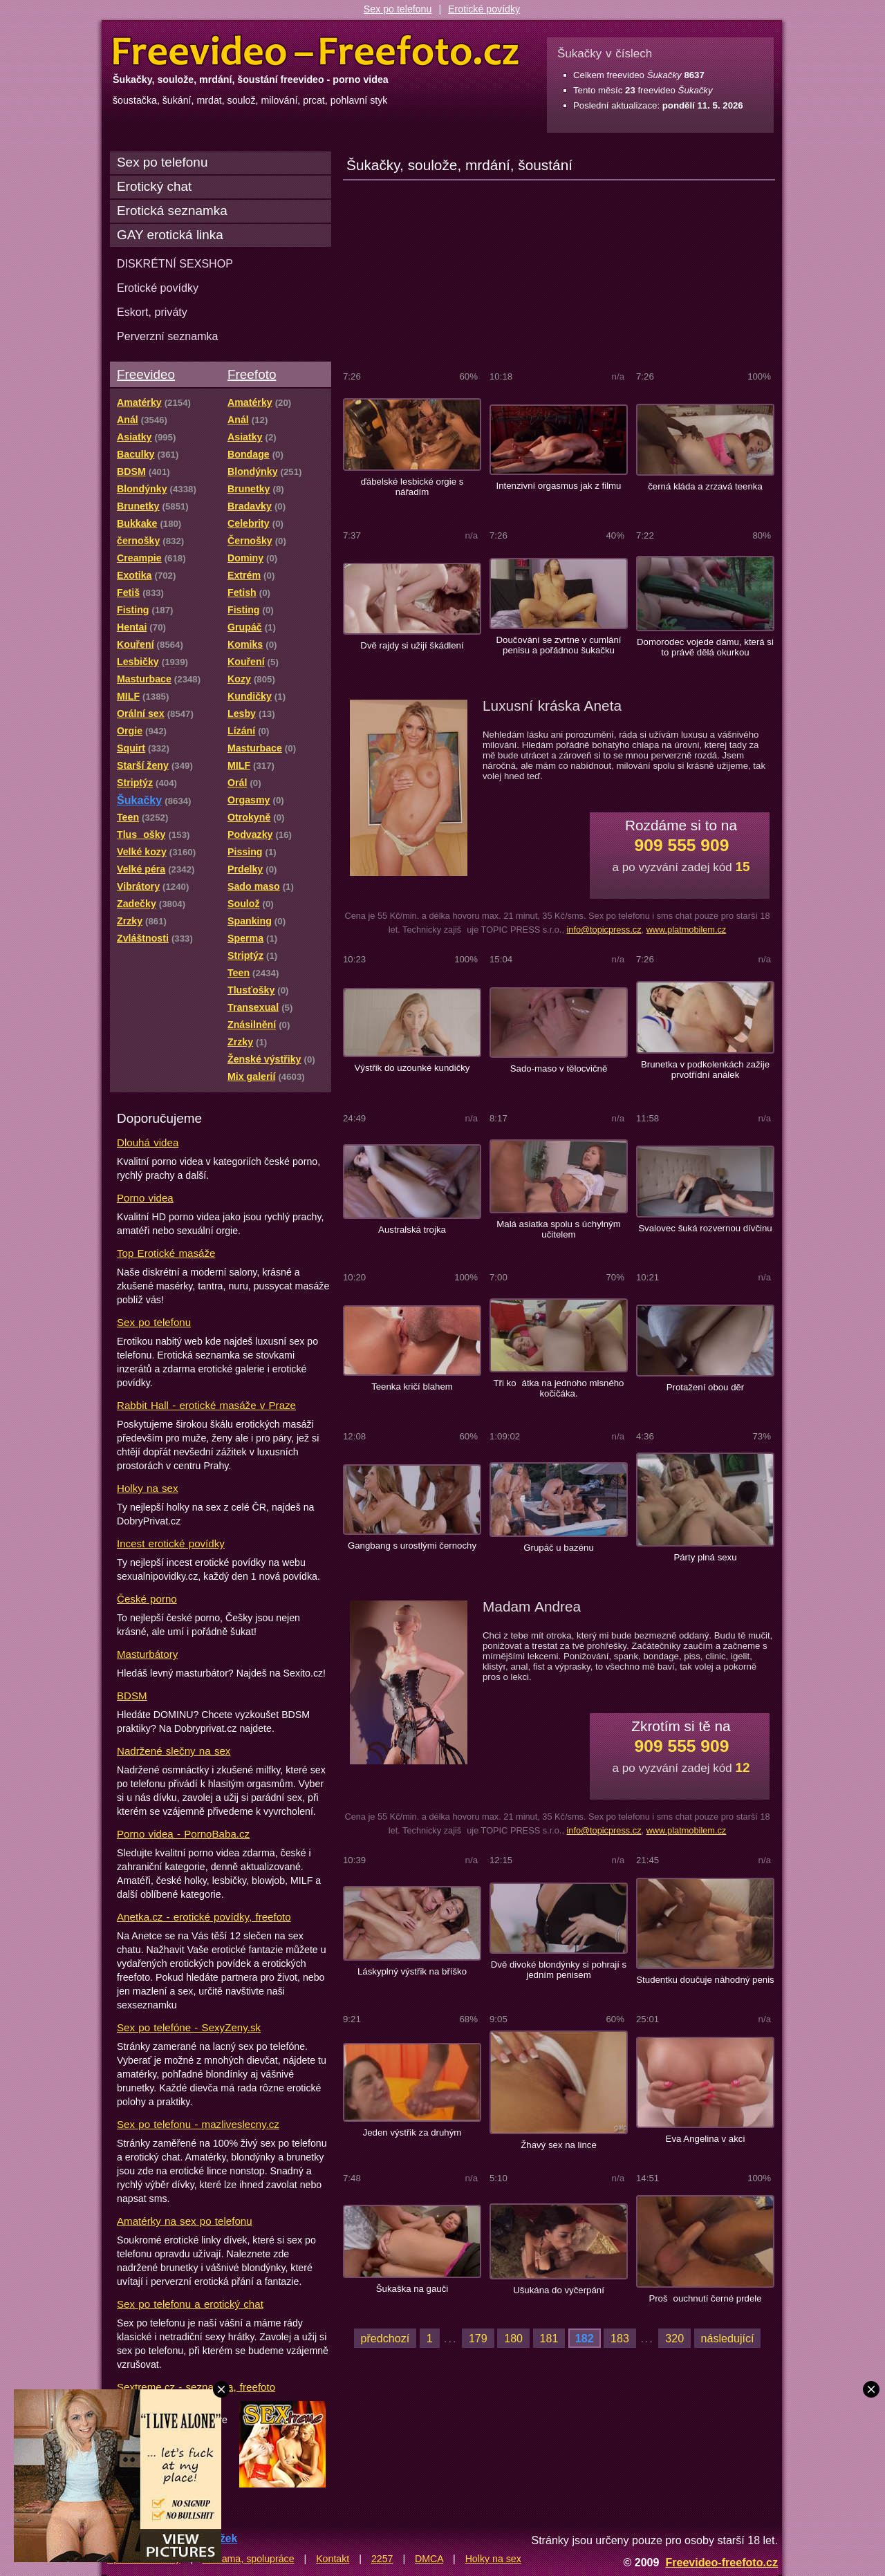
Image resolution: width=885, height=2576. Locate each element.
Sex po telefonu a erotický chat (190, 2304)
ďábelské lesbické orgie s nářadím (412, 486)
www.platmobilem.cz (686, 929)
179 (478, 2338)
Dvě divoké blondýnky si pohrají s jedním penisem (558, 1969)
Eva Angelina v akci (705, 2139)
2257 (382, 2558)
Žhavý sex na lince (559, 2145)
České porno (147, 1599)
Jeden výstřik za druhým (412, 2132)
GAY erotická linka (170, 234)
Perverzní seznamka (167, 336)
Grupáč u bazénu (558, 1547)
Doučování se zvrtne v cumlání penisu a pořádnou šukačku (559, 645)
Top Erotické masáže (166, 1253)
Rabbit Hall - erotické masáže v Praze (206, 1405)
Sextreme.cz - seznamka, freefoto (196, 2387)
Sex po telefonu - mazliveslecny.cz (198, 2124)
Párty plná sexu (704, 1557)
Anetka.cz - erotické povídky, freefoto (204, 1917)
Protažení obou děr (706, 1387)
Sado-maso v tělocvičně (559, 1068)
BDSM (132, 1695)
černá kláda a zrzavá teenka (705, 486)
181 (549, 2338)
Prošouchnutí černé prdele (705, 2298)
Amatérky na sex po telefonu (184, 2221)
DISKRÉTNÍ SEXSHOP (175, 263)
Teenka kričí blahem (412, 1386)
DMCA (429, 2558)
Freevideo (146, 374)
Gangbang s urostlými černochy (412, 1545)
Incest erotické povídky (171, 1543)
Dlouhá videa (147, 1142)
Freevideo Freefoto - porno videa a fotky (316, 51)
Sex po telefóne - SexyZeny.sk (189, 2027)
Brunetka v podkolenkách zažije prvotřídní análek (705, 1069)
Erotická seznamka (172, 210)
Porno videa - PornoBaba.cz (183, 1834)
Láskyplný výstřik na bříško (412, 1971)
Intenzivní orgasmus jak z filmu (559, 485)
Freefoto (251, 374)
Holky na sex (147, 1488)
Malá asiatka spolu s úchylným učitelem (558, 1229)
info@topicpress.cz (603, 929)
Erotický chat (154, 186)
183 (620, 2338)
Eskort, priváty (152, 312)
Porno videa (145, 1198)
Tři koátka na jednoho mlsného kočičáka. (559, 1388)
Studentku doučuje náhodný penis (705, 1980)
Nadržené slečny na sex (173, 1751)
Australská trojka (412, 1229)
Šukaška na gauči (412, 2289)
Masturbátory (147, 1654)
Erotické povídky (484, 9)
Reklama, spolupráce (248, 2558)
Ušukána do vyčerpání (558, 2290)
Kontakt (332, 2558)
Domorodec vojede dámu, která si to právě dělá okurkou (705, 647)
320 (674, 2338)
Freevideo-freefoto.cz (721, 2562)
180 (513, 2338)
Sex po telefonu (398, 9)
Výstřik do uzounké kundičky (412, 1068)
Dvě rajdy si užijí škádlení (411, 645)
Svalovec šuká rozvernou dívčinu (705, 1228)
